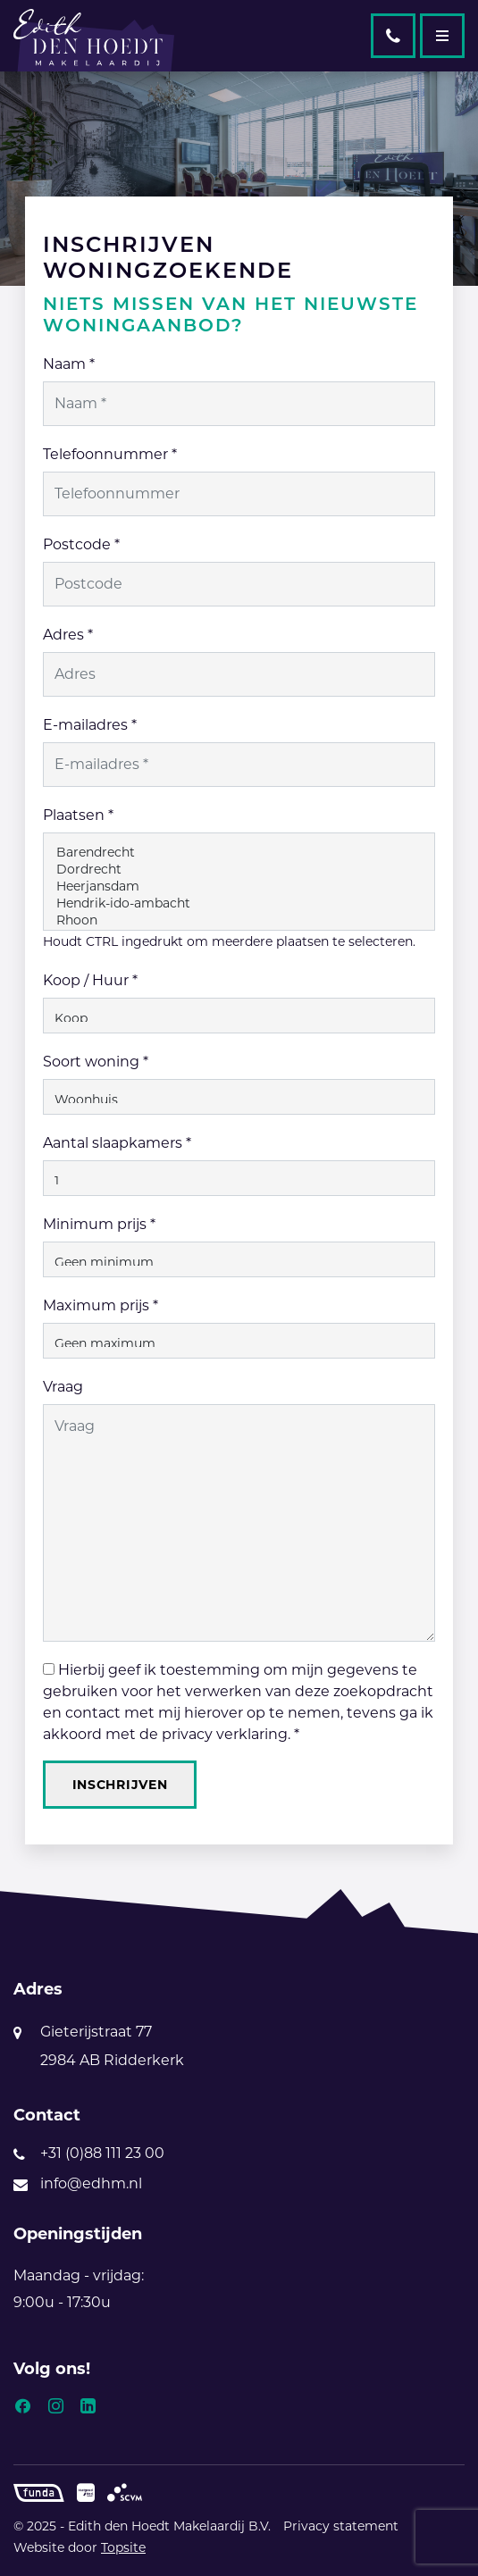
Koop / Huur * (90, 980)
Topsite (123, 2547)
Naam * (69, 363)
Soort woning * (95, 1061)
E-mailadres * (90, 724)
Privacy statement (340, 2526)
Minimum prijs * (99, 1224)
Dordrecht (239, 869)
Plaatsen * (78, 815)
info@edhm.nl (91, 2183)
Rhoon (239, 920)
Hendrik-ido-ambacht (239, 903)
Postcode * (81, 544)
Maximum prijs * (100, 1305)
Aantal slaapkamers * (117, 1142)
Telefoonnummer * (110, 454)
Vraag (63, 1386)
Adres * (68, 634)
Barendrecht (239, 852)
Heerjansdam (239, 886)
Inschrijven (120, 1785)
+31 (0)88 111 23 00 (102, 2153)
